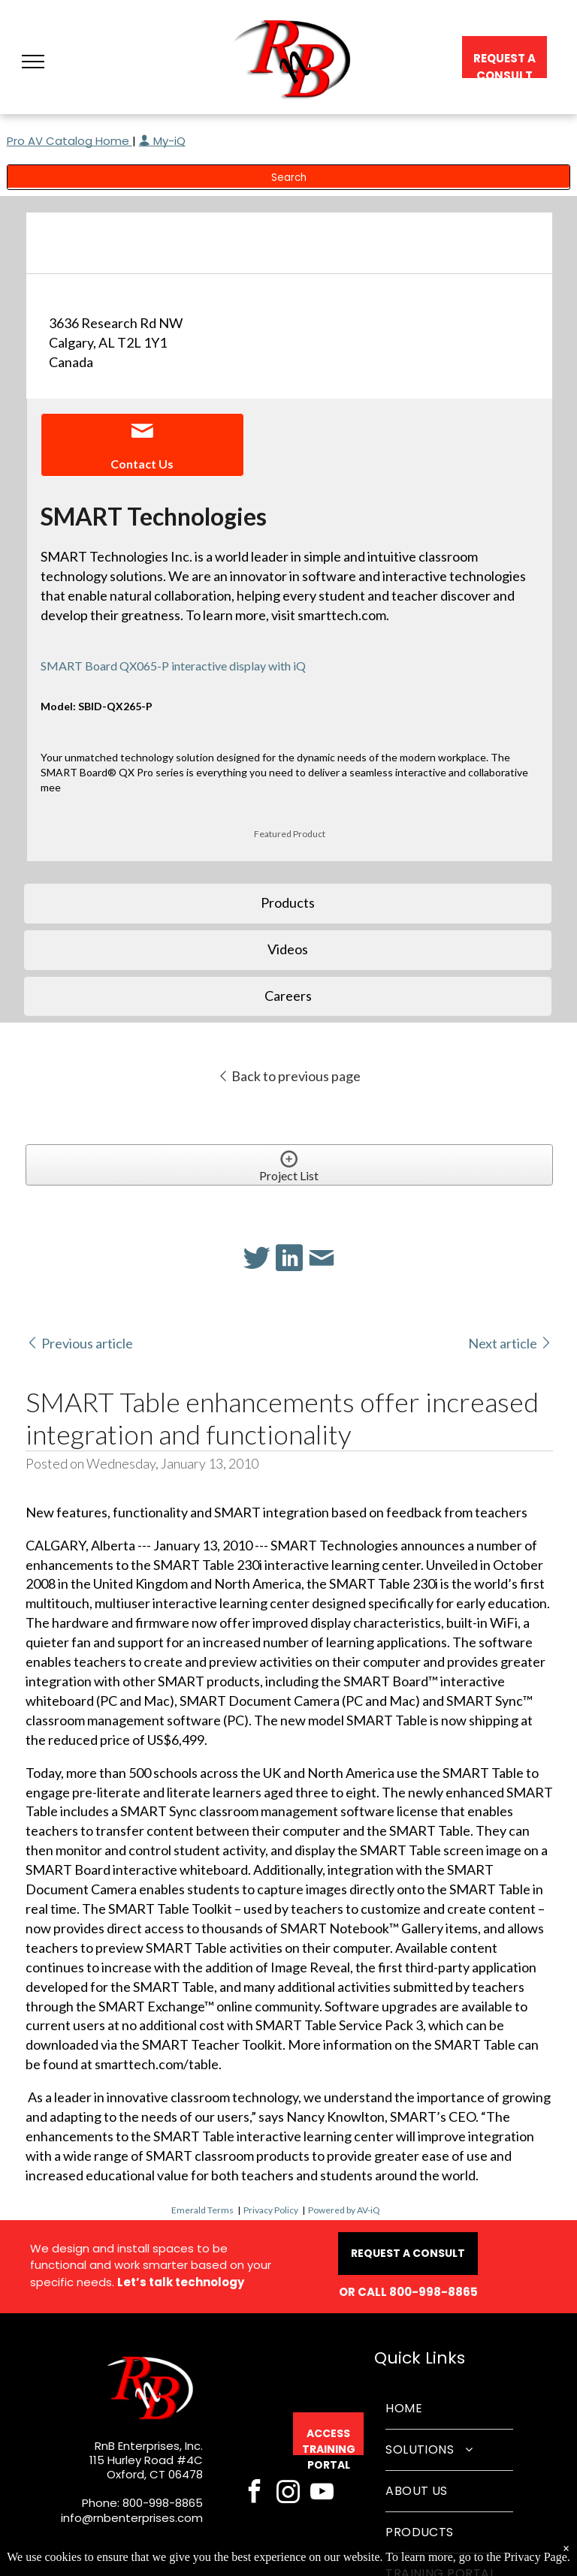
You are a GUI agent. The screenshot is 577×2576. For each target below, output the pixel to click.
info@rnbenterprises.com (132, 2518)
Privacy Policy (270, 2210)
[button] (33, 61)
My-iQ (162, 141)
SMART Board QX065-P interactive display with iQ (173, 665)
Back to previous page (289, 1076)
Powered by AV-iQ (344, 2210)
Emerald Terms (202, 2210)
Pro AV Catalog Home (69, 141)
